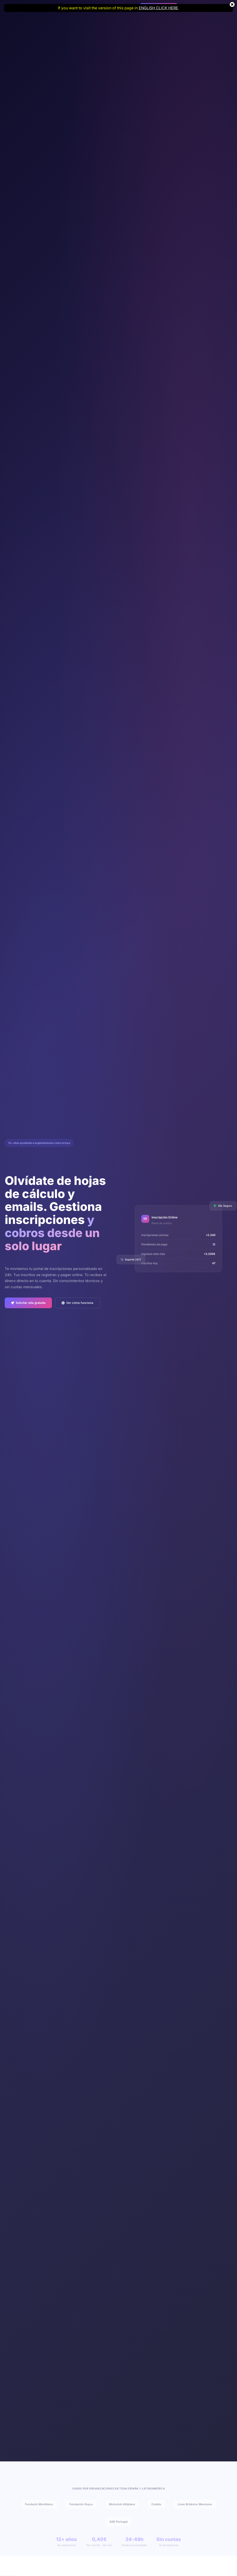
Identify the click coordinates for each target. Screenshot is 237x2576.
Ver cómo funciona (77, 1360)
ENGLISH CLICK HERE (158, 8)
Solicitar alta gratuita (28, 1360)
